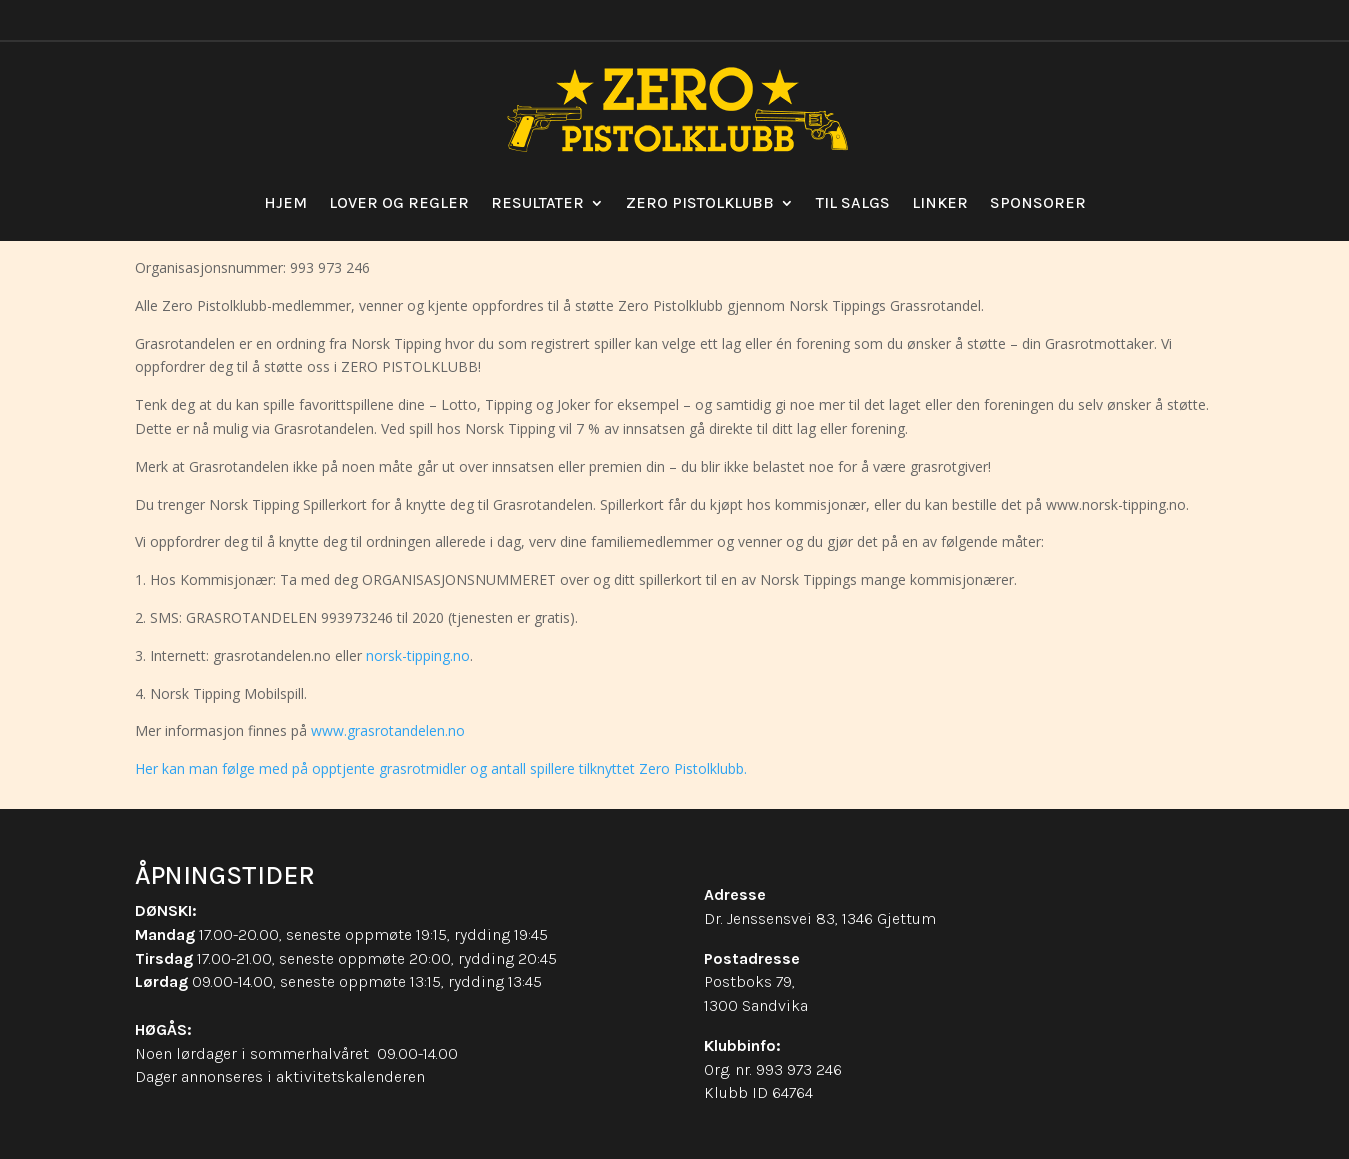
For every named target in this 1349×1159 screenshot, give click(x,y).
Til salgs (853, 202)
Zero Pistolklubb (700, 202)
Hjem (285, 202)
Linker (940, 202)
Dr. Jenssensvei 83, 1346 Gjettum (820, 918)
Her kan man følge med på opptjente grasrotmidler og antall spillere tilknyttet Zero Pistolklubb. (441, 768)
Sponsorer (1038, 202)
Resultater (537, 202)
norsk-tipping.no (418, 655)
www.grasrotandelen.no (388, 730)
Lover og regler (399, 202)
